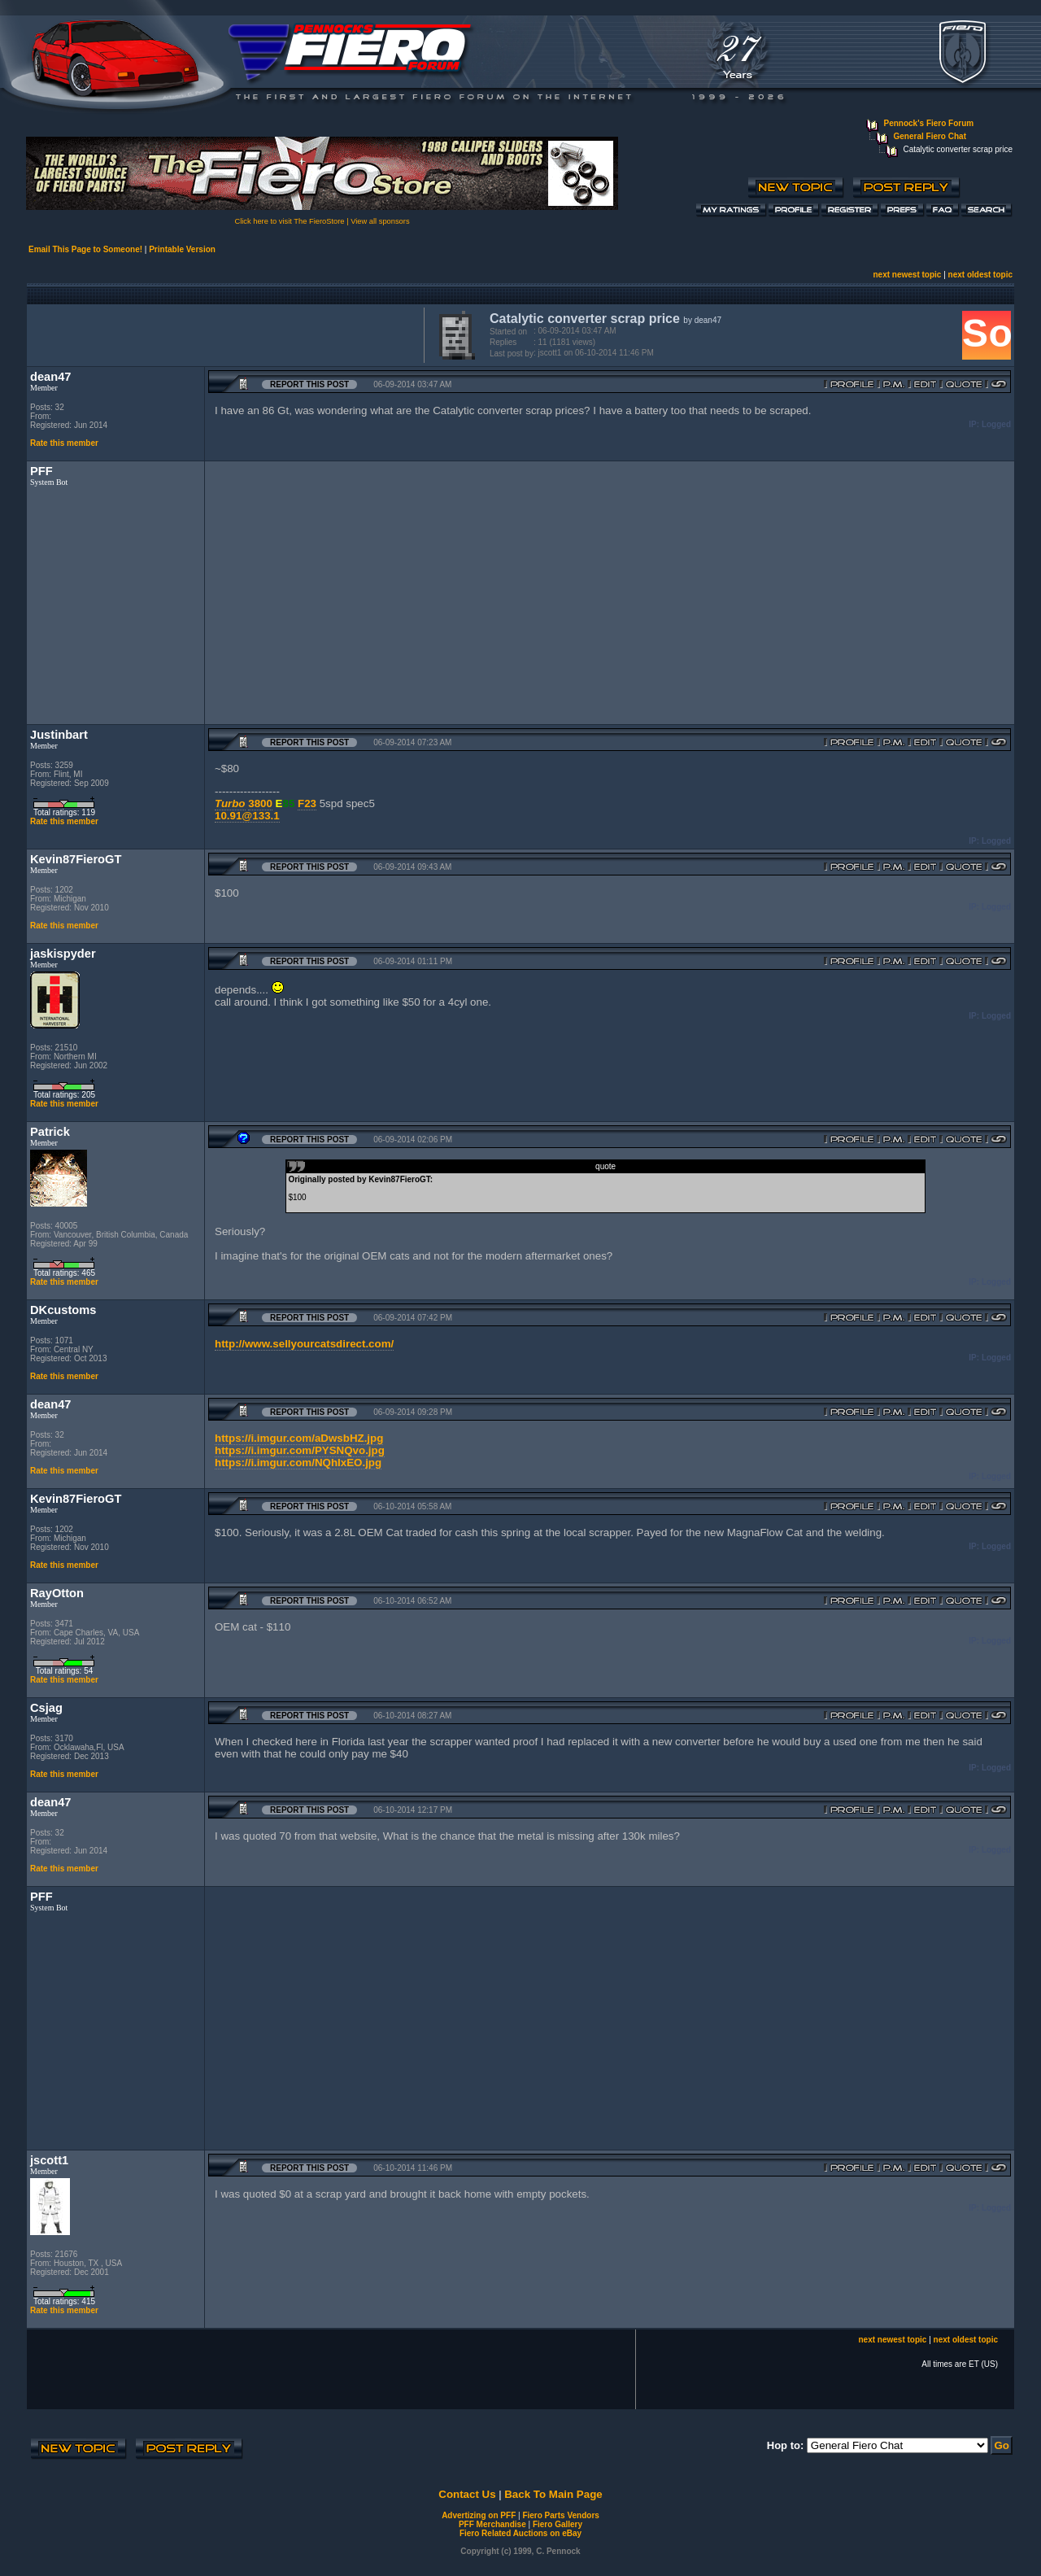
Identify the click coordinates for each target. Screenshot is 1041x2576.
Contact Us (466, 2494)
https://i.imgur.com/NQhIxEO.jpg (298, 1462)
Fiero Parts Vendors (560, 2515)
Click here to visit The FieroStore (289, 221)
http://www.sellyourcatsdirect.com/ (304, 1344)
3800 (260, 803)
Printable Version (182, 249)
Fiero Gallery (557, 2524)
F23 (307, 803)
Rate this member (64, 443)
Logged (996, 424)
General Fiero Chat (930, 136)
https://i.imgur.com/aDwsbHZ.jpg (299, 1438)
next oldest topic (980, 274)
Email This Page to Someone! (85, 249)
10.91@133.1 (247, 816)
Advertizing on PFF (479, 2515)
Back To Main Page (553, 2494)
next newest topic (907, 274)
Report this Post (309, 384)
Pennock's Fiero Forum (929, 123)
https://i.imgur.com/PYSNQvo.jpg (300, 1450)
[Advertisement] (222, 333)
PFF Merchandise (492, 2524)
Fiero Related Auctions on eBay (520, 2533)
